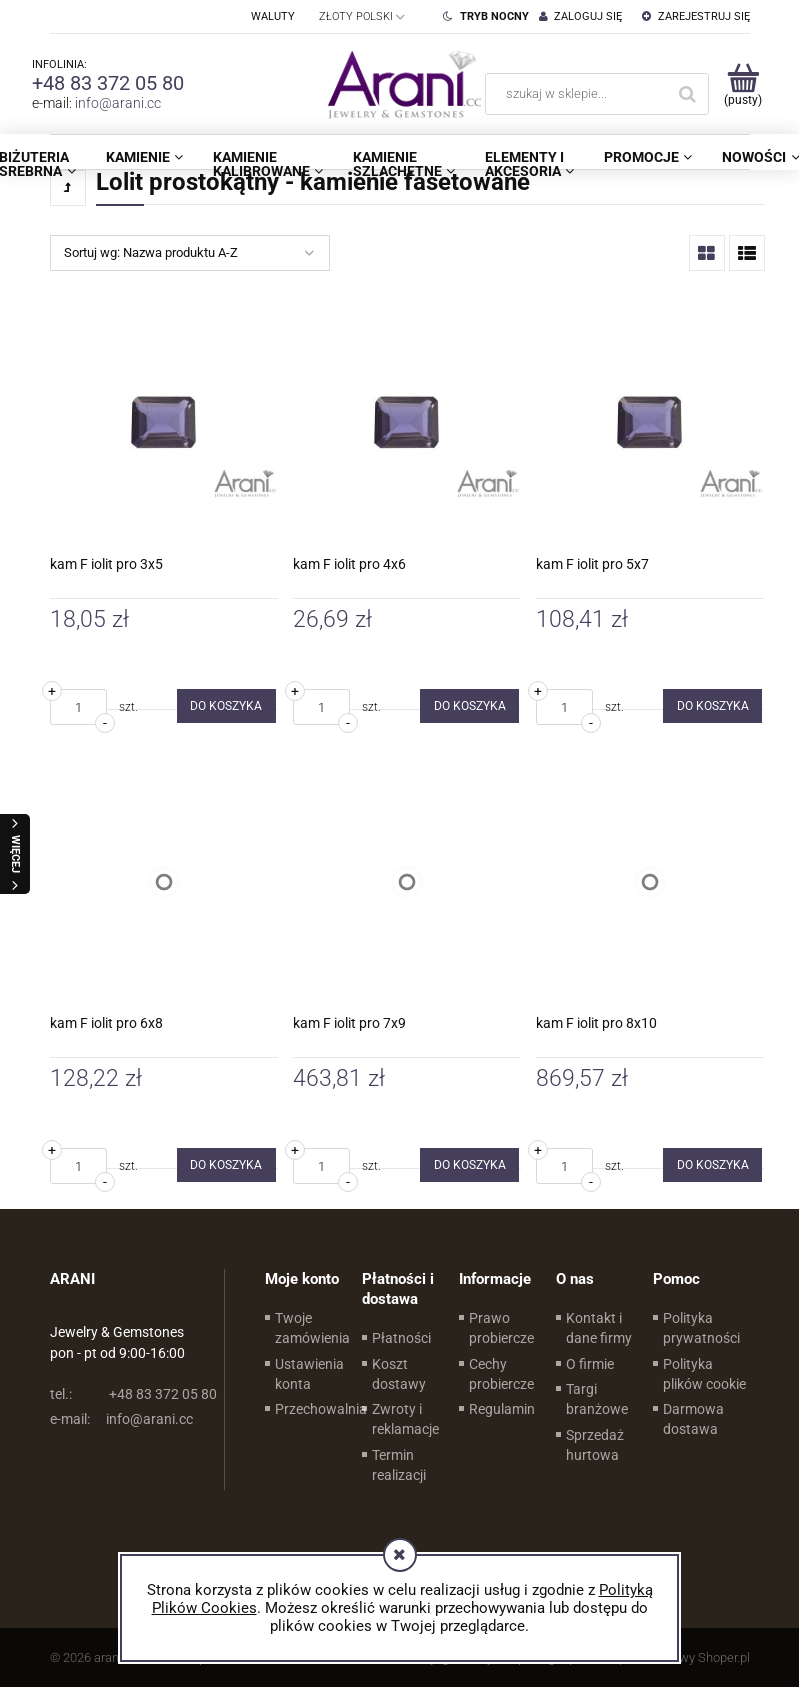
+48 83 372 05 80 (108, 83)
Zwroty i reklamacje (405, 1419)
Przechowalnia (321, 1409)
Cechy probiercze (501, 1374)
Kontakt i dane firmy (599, 1328)
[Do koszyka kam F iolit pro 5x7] (712, 706)
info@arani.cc (118, 103)
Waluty (273, 16)
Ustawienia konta (309, 1374)
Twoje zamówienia (312, 1328)
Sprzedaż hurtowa (595, 1445)
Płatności (401, 1338)
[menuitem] (144, 157)
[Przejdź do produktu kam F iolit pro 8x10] (650, 882)
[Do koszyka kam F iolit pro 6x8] (226, 1165)
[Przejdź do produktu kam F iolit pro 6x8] (164, 882)
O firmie (590, 1364)
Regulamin (502, 1409)
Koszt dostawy (399, 1374)
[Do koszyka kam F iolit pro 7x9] (469, 1165)
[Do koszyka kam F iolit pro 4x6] (469, 706)
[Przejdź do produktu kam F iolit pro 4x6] (407, 423)
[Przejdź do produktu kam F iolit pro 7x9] (407, 882)
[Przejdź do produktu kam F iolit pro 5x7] (650, 423)
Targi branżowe (597, 1399)
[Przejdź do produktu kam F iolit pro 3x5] (164, 423)
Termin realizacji (399, 1465)
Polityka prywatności (701, 1328)
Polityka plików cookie (704, 1374)
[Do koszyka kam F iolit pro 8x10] (712, 1165)
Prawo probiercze (501, 1328)
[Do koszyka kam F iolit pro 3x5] (226, 706)
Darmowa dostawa (693, 1419)
